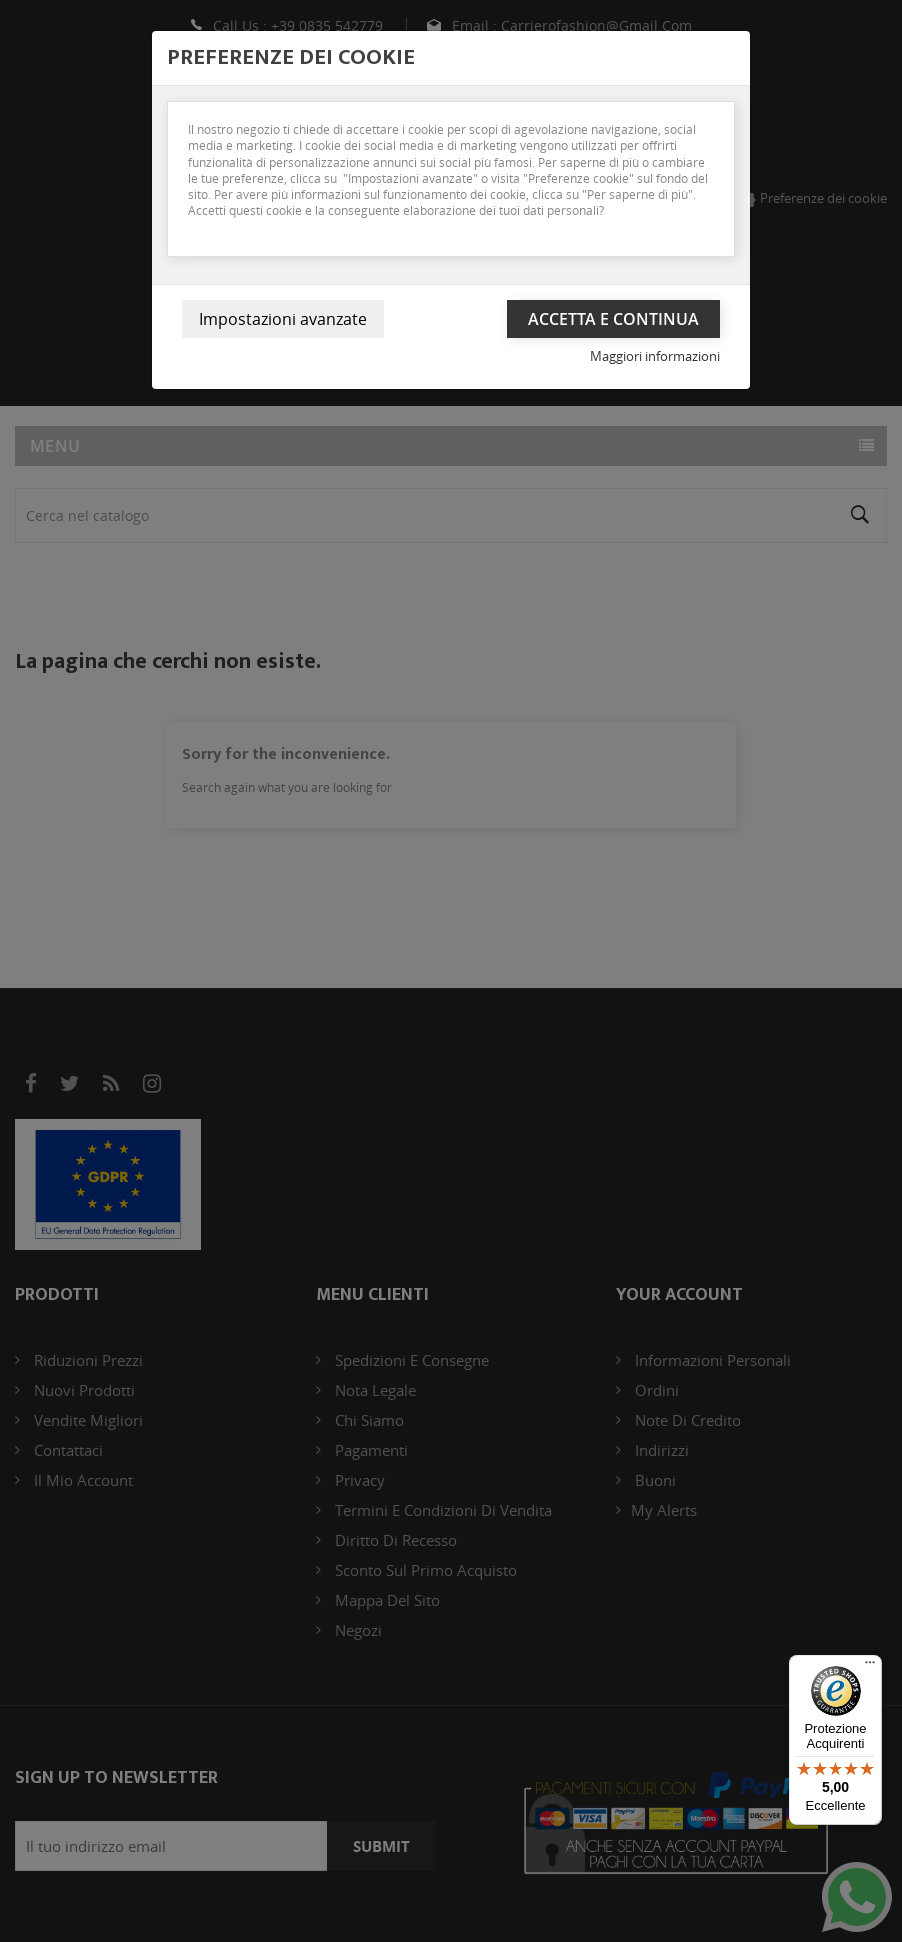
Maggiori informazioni (655, 356)
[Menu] (870, 1667)
